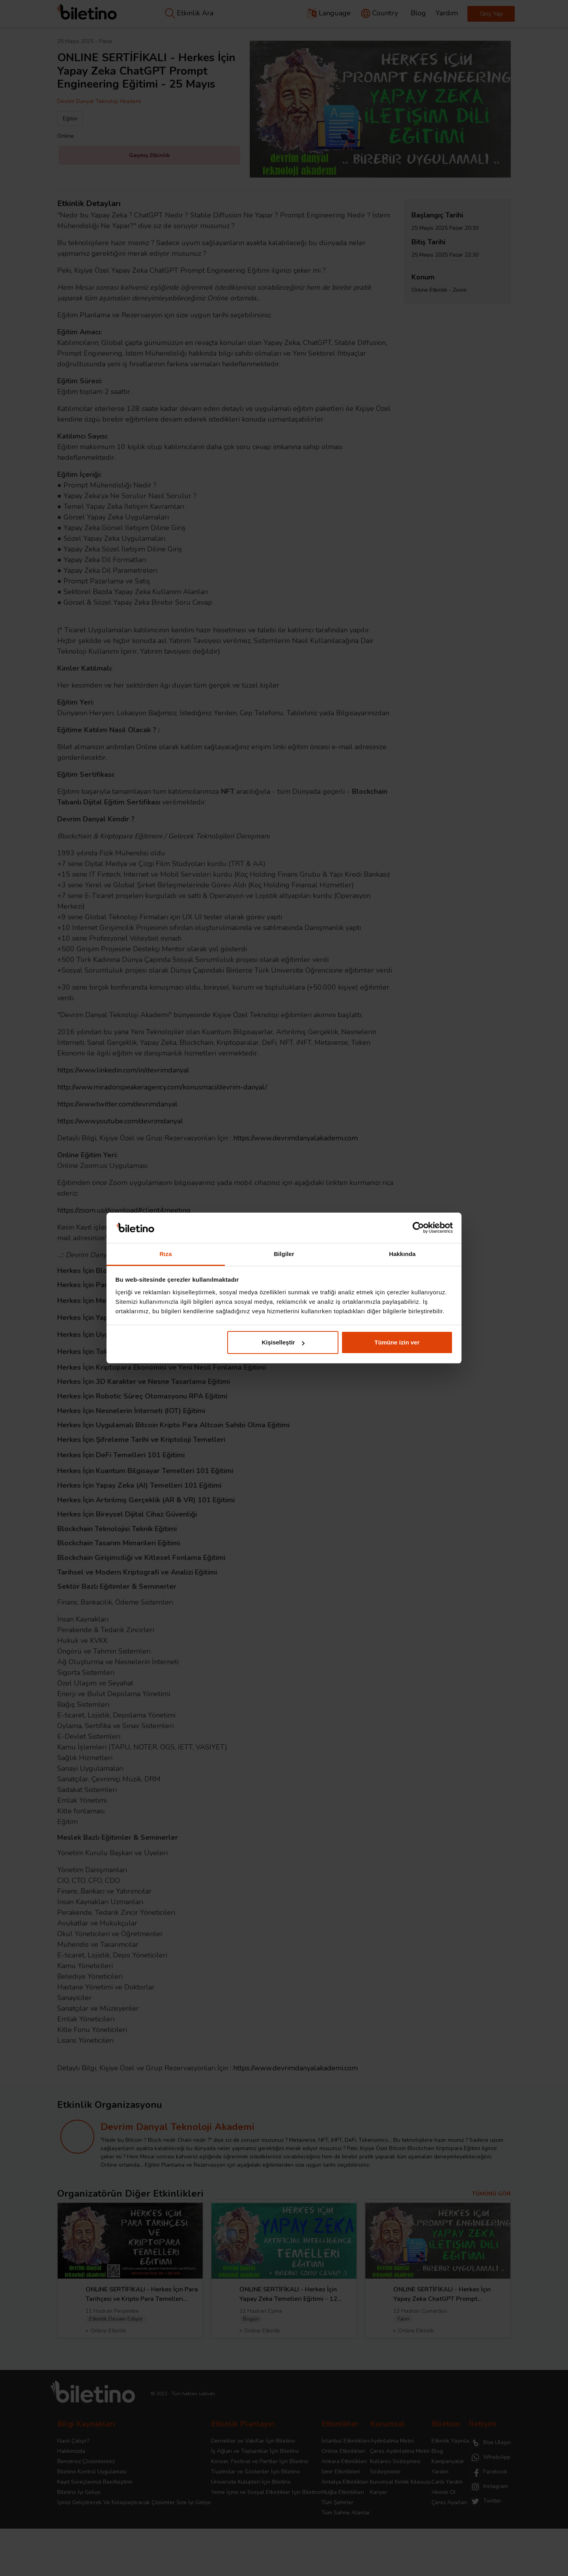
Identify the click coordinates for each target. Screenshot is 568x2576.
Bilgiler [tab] (284, 1254)
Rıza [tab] (165, 1254)
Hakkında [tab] (402, 1254)
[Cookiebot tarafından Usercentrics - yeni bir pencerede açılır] (418, 1228)
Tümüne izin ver (396, 1342)
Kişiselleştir (283, 1342)
